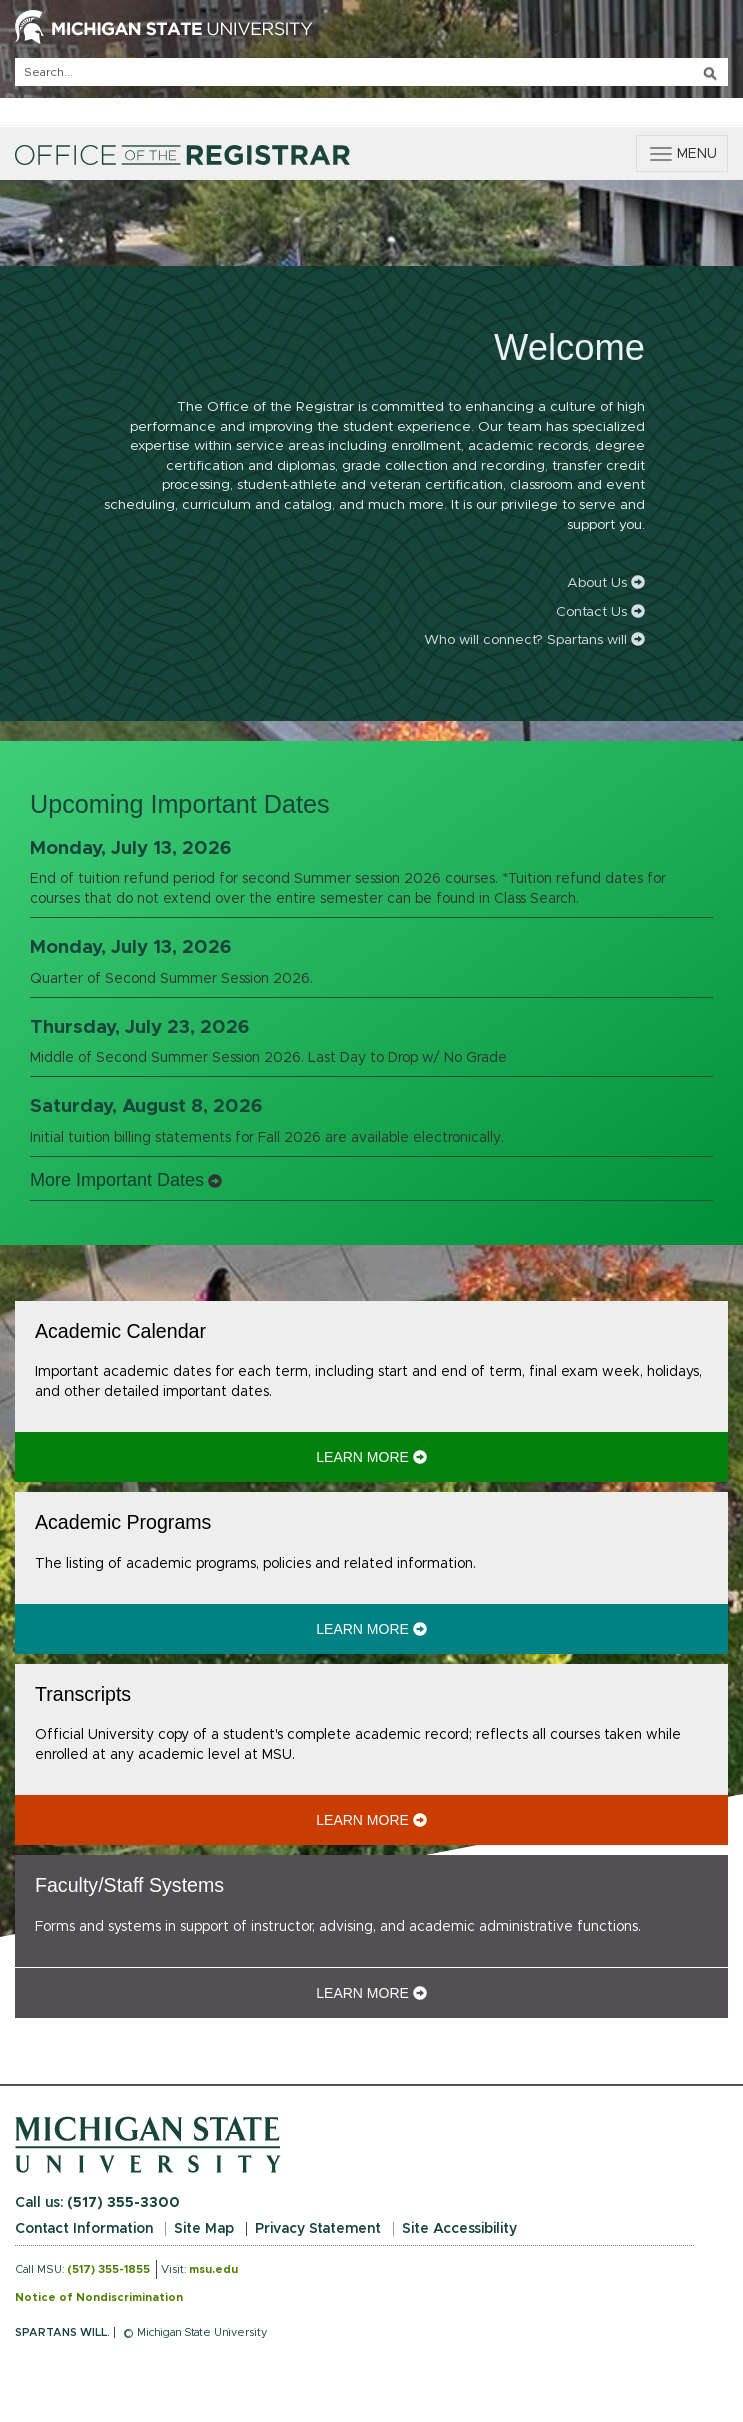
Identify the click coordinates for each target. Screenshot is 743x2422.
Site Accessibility (459, 2229)
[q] (371, 72)
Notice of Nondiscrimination (99, 2297)
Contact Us (600, 612)
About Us (606, 583)
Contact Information (84, 2229)
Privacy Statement (318, 2229)
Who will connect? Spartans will (534, 640)
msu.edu (213, 2269)
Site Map (204, 2229)
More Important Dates (117, 1180)
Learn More (482, 1456)
